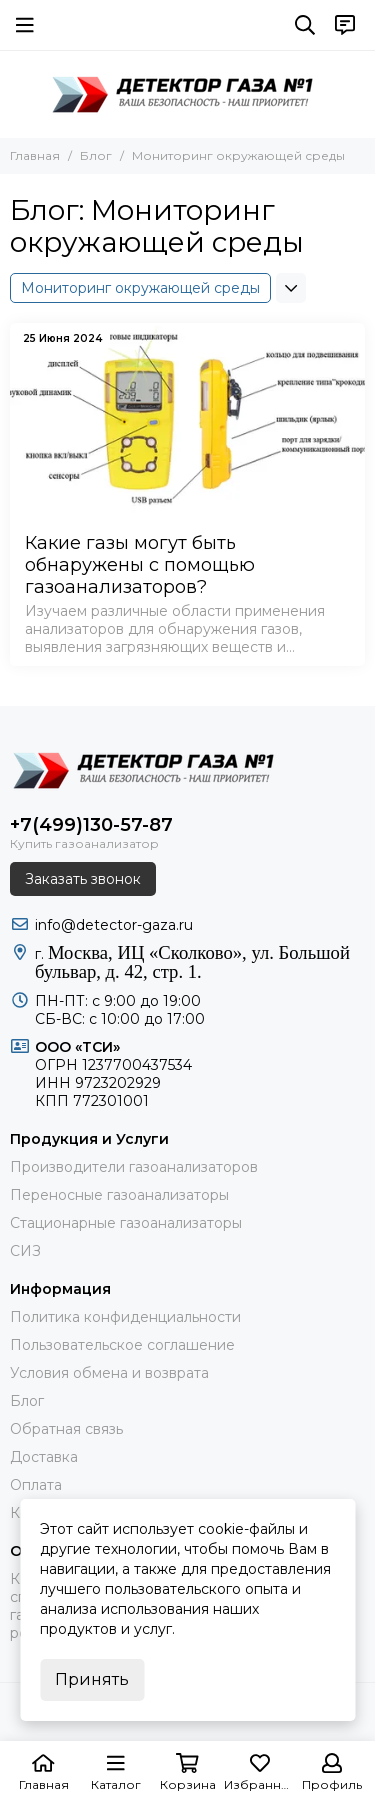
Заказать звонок (83, 879)
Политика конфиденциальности (125, 1317)
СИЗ (25, 1251)
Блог (96, 155)
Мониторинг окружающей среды (140, 288)
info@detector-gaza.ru (114, 925)
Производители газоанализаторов (134, 1167)
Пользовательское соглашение (122, 1345)
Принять (92, 1679)
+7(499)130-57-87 (91, 825)
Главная (35, 155)
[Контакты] (345, 25)
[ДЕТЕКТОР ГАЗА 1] (188, 94)
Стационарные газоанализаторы (126, 1223)
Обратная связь (66, 1429)
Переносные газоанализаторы (119, 1195)
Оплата (36, 1485)
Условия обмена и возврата (109, 1373)
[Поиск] (305, 25)
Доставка (44, 1457)
